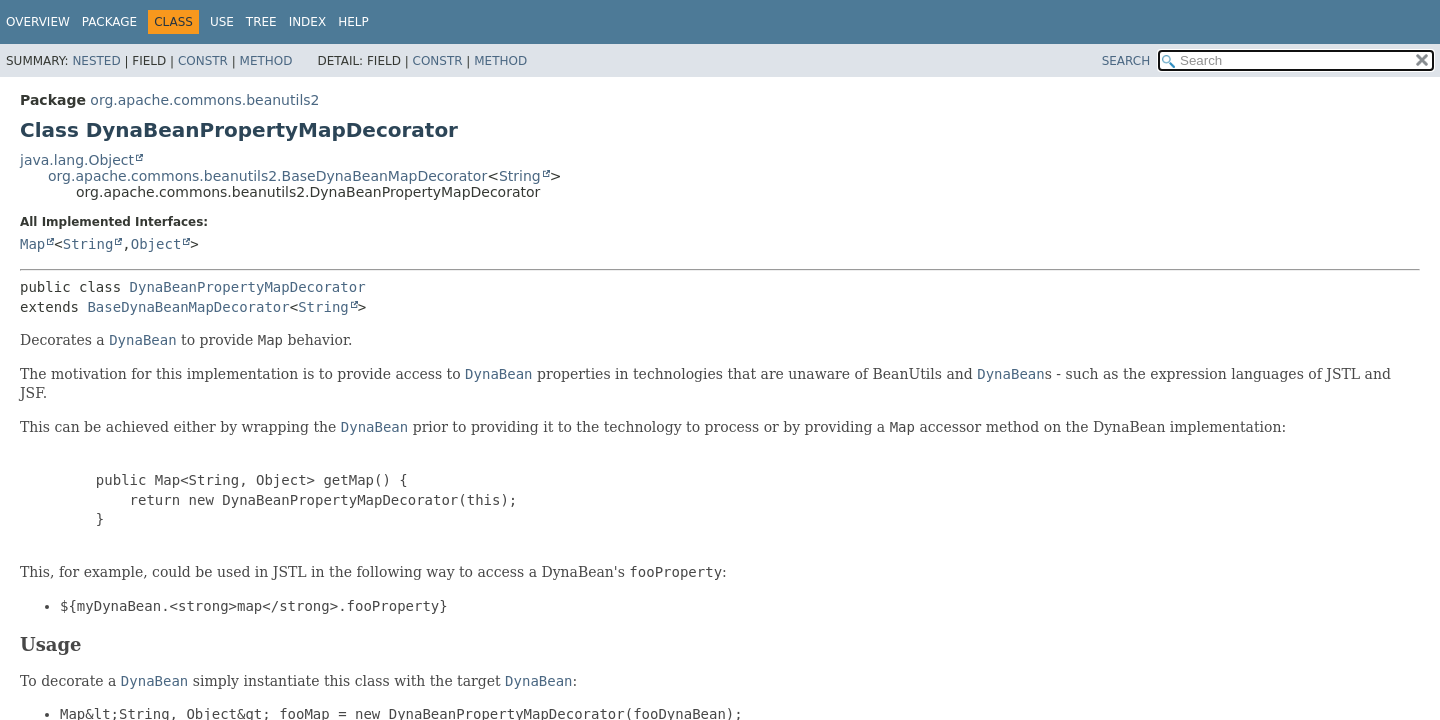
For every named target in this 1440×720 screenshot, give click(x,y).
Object (156, 244)
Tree (261, 22)
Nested (96, 61)
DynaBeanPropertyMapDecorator (248, 287)
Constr (203, 61)
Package (109, 22)
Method (266, 61)
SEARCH (1126, 61)
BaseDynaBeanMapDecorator (188, 307)
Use (222, 22)
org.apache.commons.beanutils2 (204, 100)
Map (32, 244)
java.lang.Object (77, 160)
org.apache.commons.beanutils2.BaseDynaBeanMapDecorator (267, 176)
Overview (38, 22)
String (520, 176)
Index (308, 22)
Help (353, 22)
